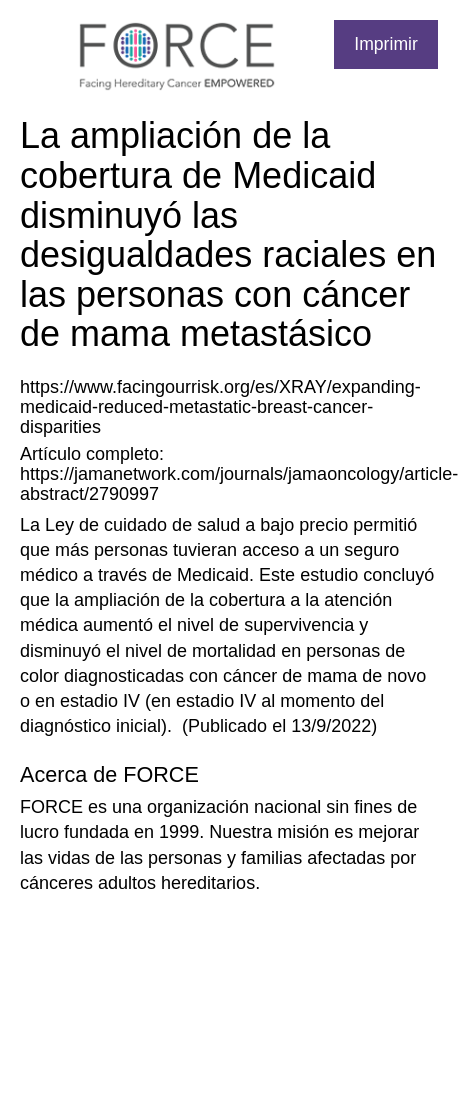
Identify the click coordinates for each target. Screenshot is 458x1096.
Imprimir (386, 44)
